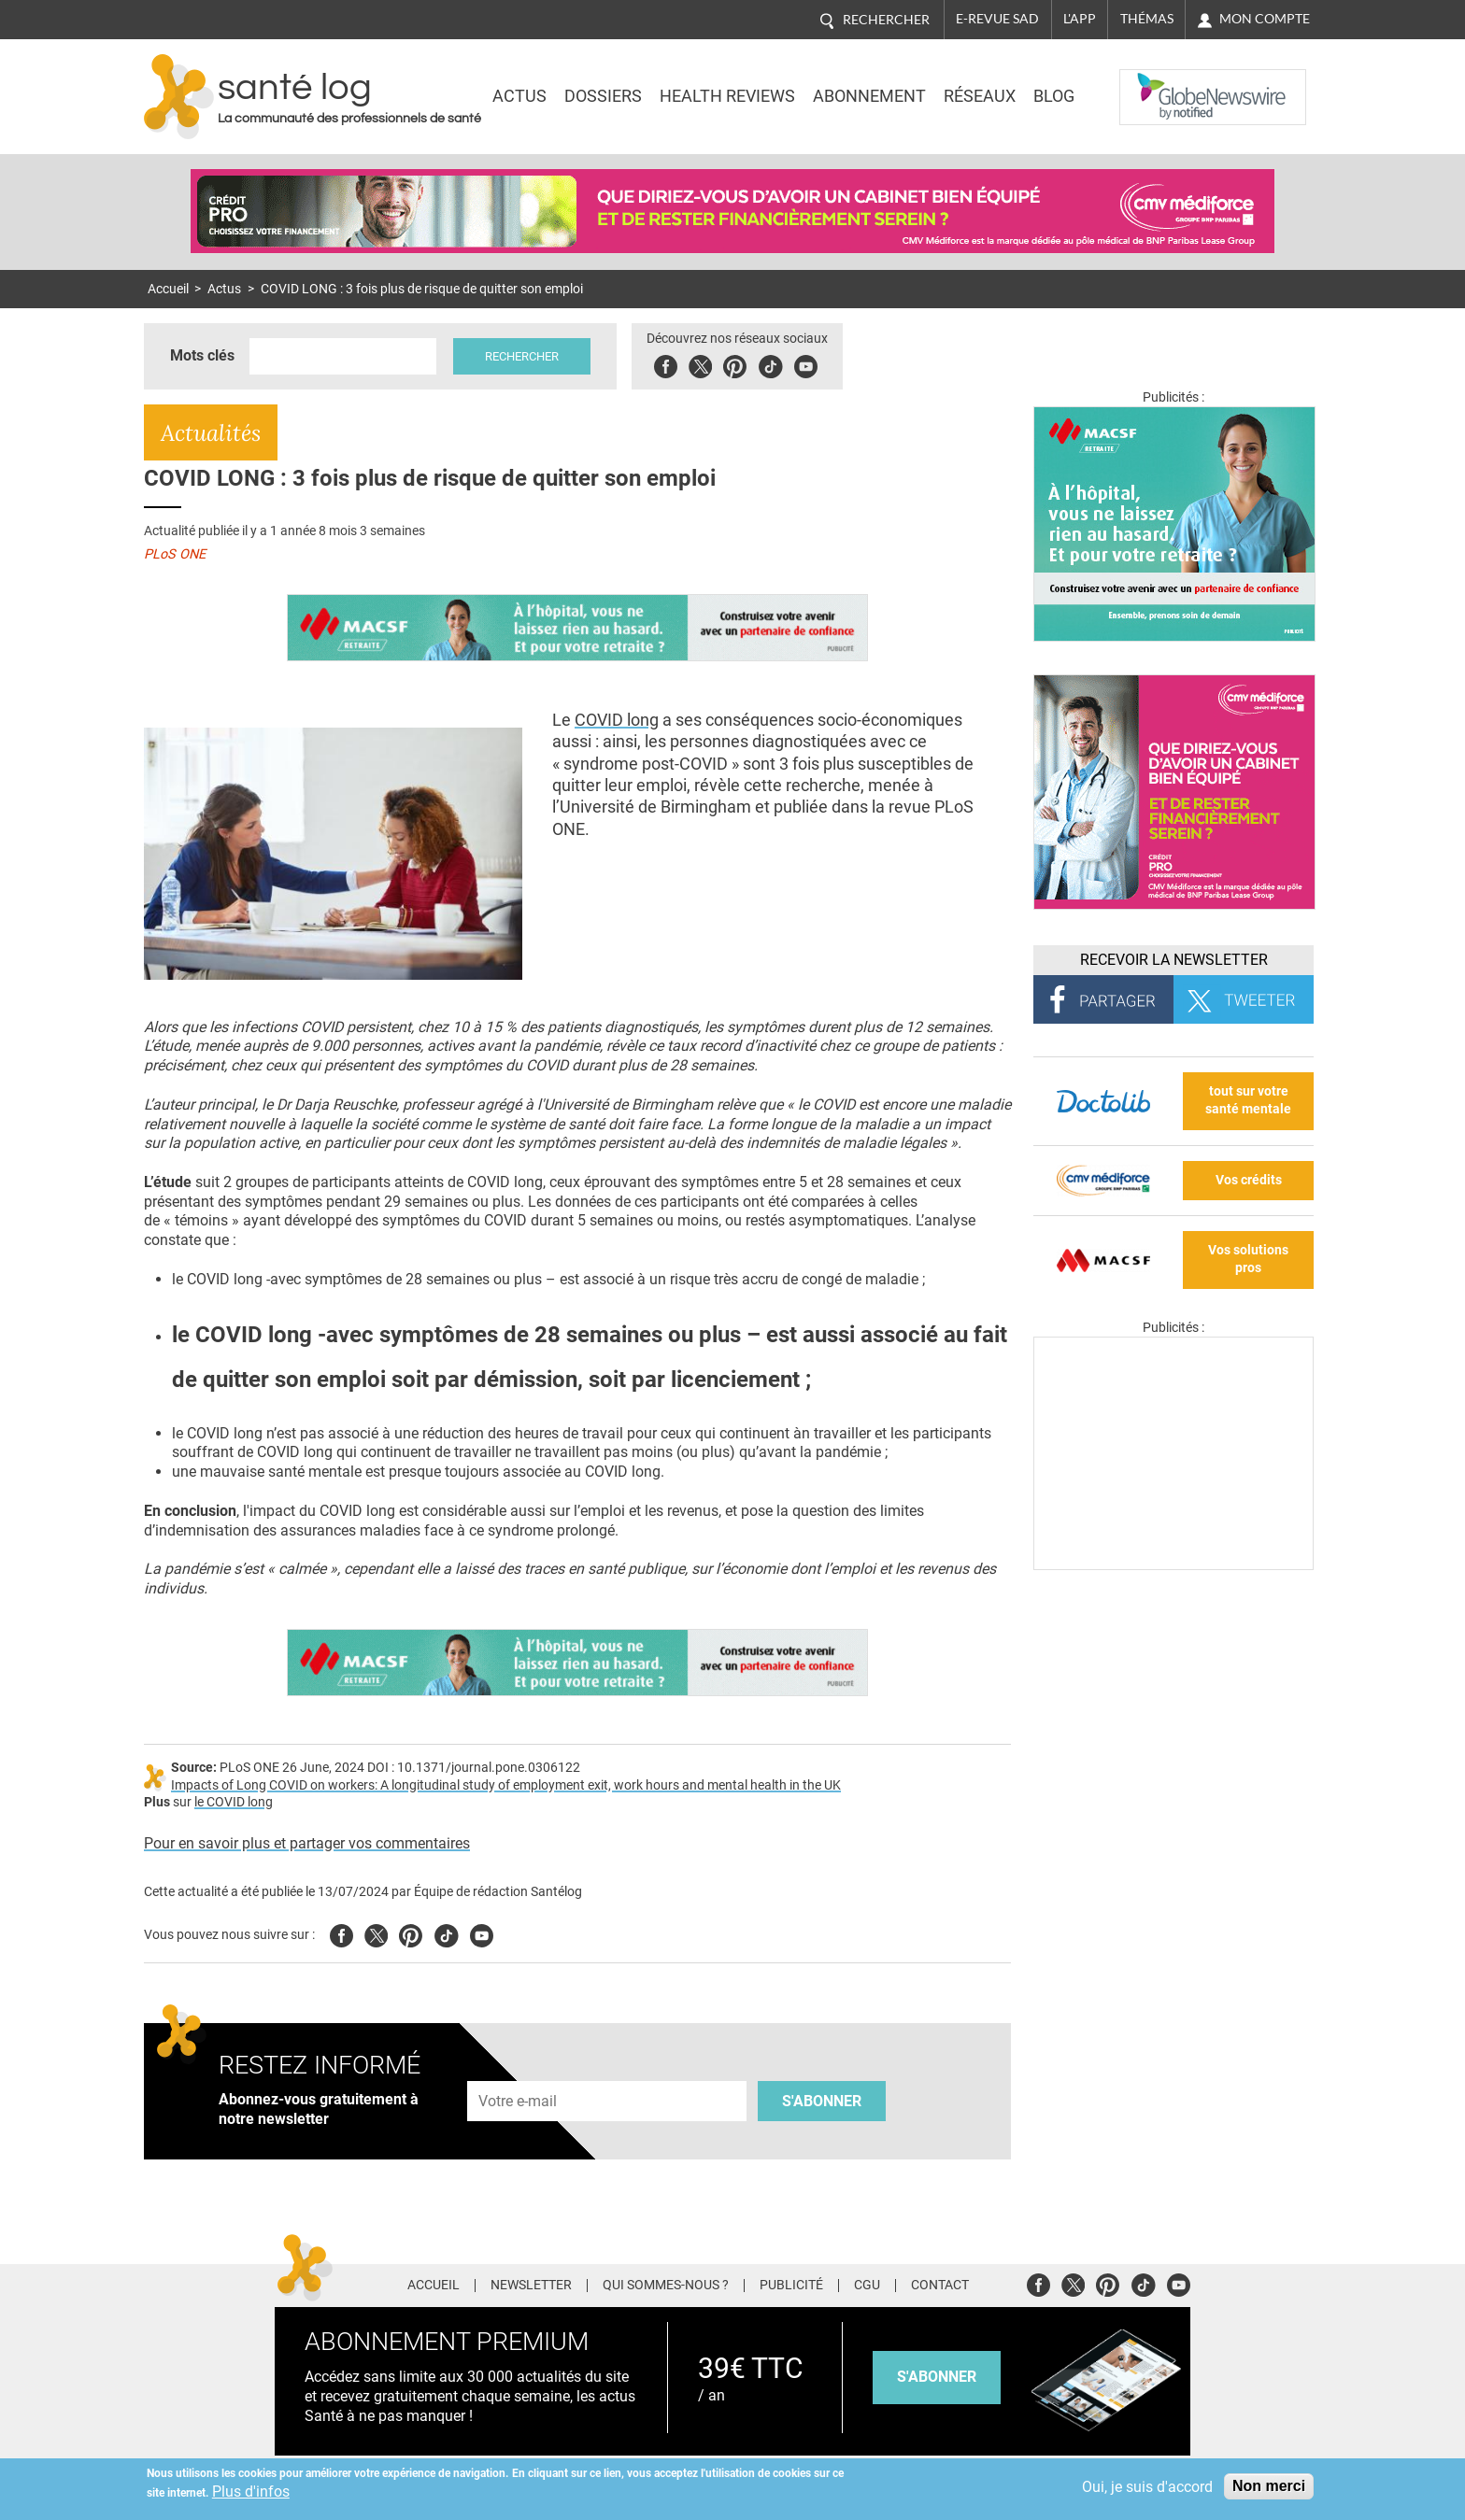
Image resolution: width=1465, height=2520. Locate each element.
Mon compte (1264, 18)
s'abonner (936, 2377)
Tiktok (770, 364)
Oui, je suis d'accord (1147, 2487)
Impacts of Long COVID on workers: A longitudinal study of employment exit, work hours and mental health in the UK (506, 1785)
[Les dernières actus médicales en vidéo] (1173, 1565)
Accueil (168, 289)
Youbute (806, 364)
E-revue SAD (997, 18)
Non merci (1268, 2486)
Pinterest (735, 364)
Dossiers (603, 96)
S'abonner (821, 2101)
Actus (519, 96)
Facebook (665, 364)
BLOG (1053, 96)
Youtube (481, 1933)
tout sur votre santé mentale (1248, 1100)
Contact (940, 2285)
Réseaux (980, 96)
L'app (1079, 18)
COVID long (617, 719)
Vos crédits (1249, 1180)
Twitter (700, 364)
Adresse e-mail (518, 2070)
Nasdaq (1156, 83)
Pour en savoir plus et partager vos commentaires (307, 1843)
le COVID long (233, 1802)
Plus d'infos (251, 2491)
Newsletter (531, 2285)
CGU (867, 2285)
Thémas (1146, 18)
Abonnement (869, 96)
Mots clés (202, 355)
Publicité (791, 2285)
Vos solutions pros (1248, 1259)
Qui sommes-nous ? (666, 2285)
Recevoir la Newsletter (1174, 960)
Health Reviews (727, 96)
